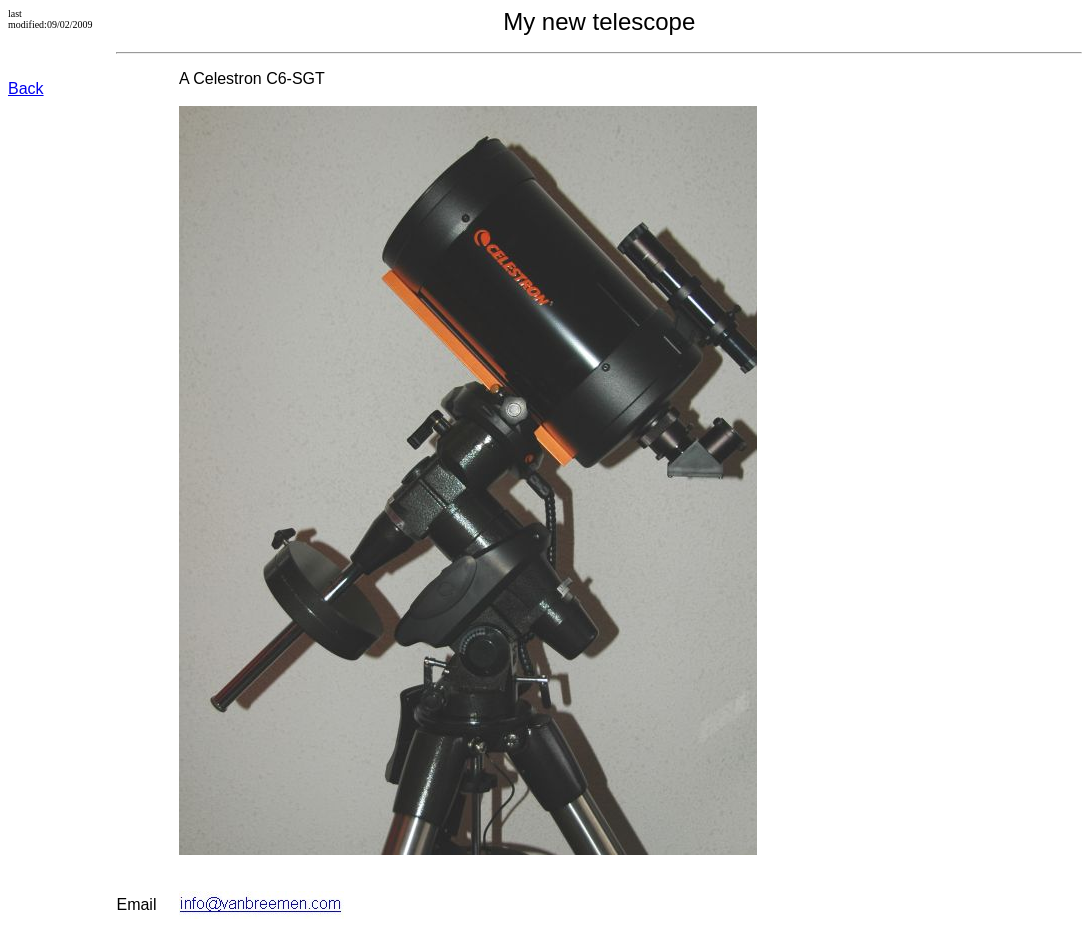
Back (26, 88)
